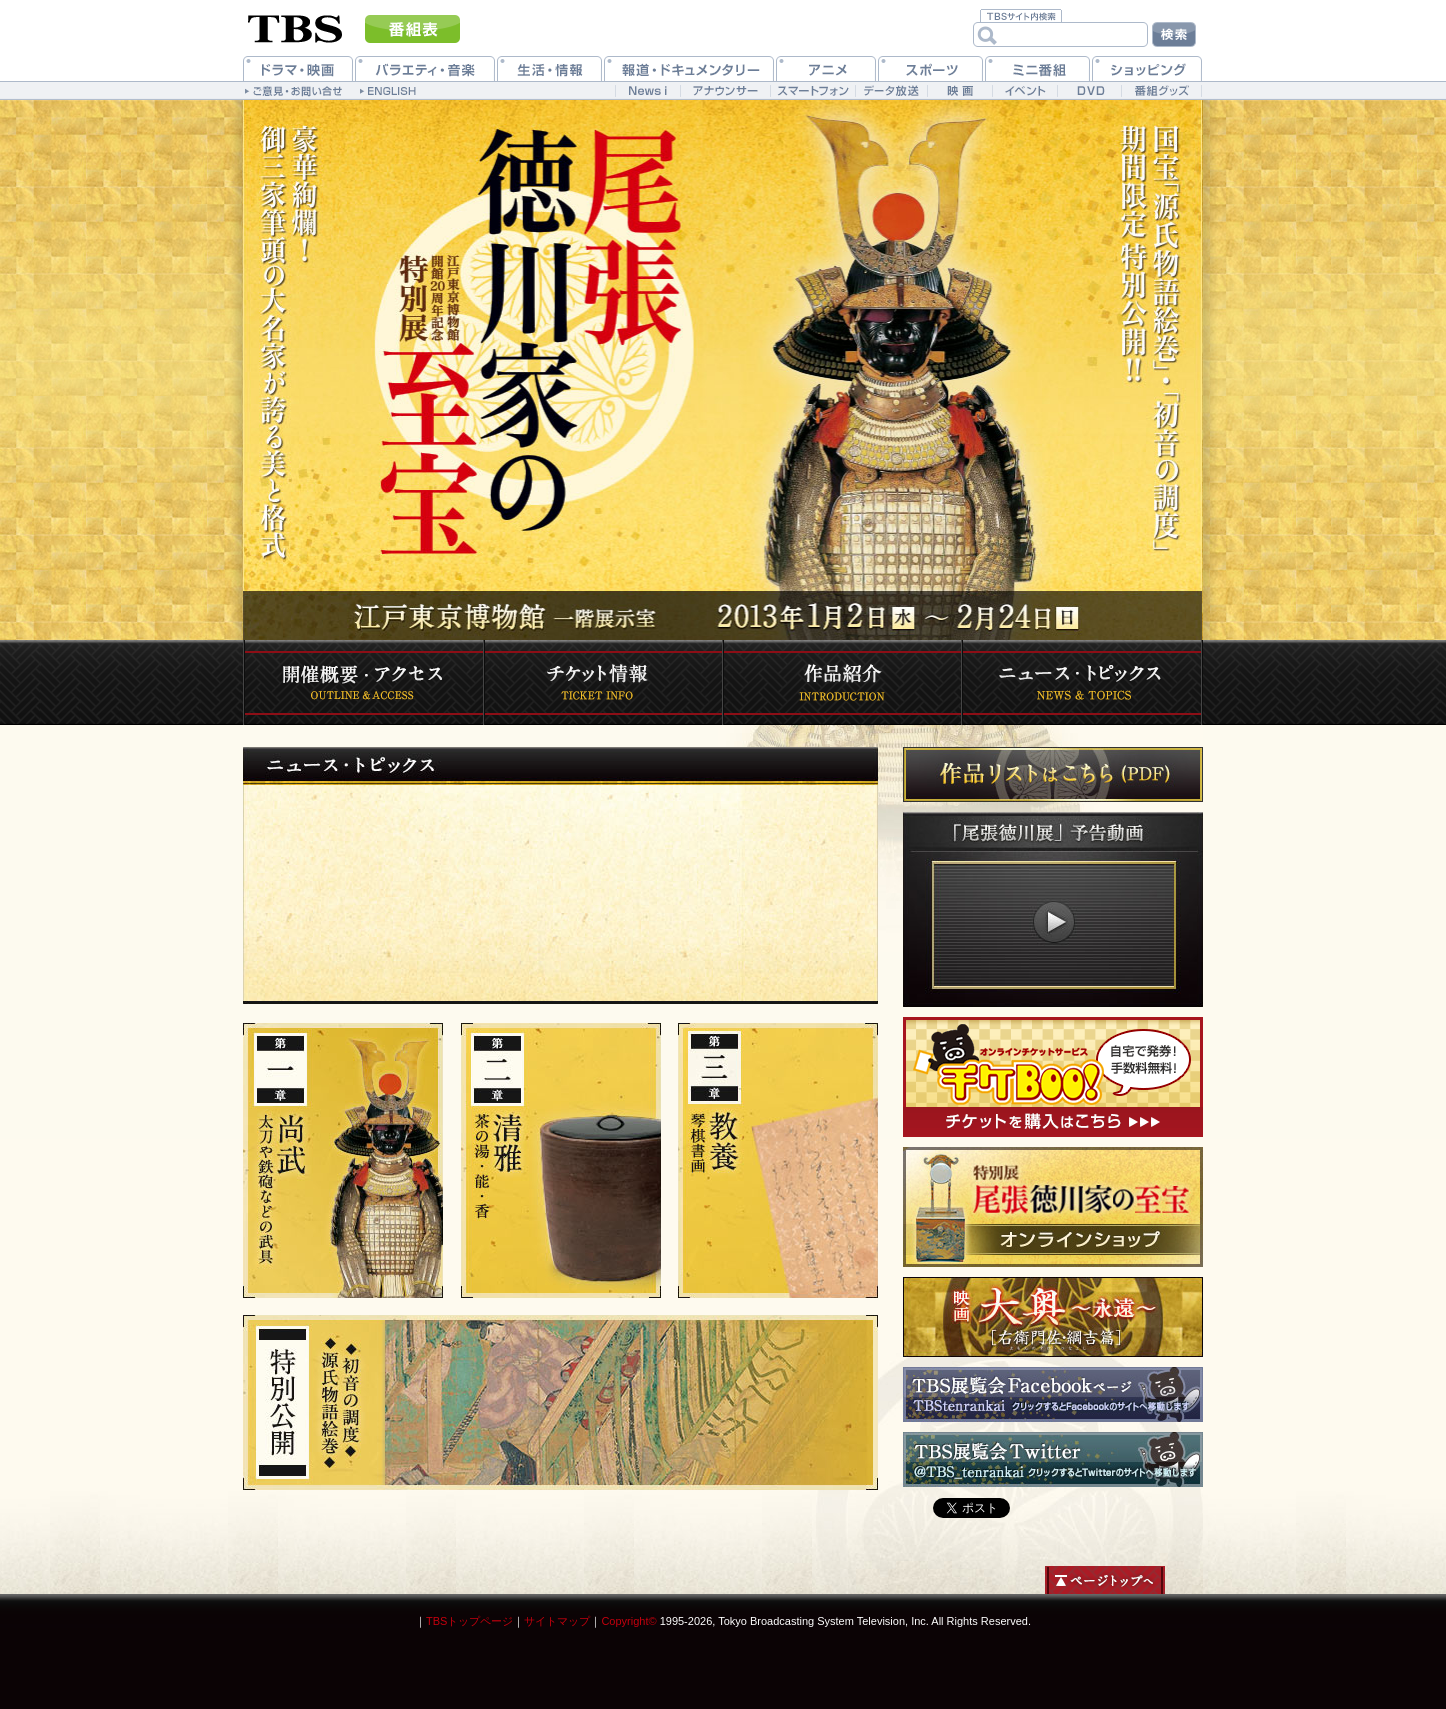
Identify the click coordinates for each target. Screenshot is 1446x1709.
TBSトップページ (469, 1621)
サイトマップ (557, 1621)
